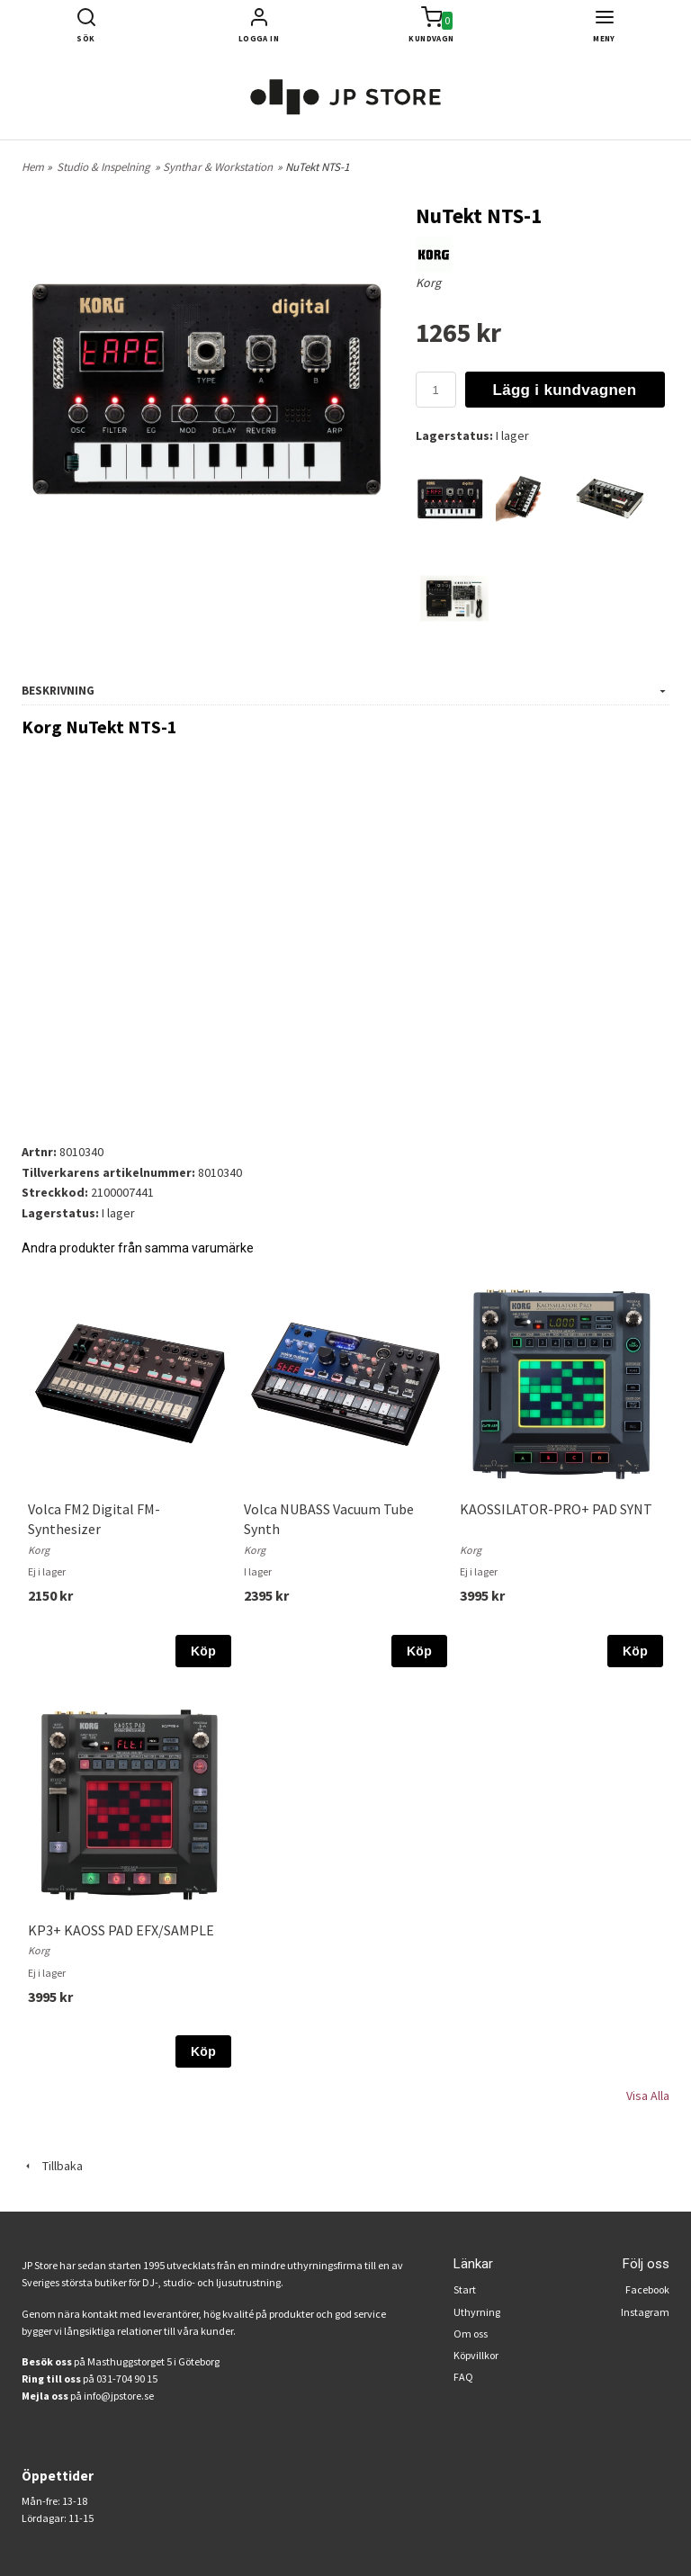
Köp (203, 1651)
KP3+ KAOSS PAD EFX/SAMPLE (121, 1930)
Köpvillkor (475, 2355)
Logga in (259, 38)
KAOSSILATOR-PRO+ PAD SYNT (556, 1509)
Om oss (470, 2333)
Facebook (647, 2289)
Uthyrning (476, 2312)
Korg (428, 282)
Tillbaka (52, 2166)
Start (464, 2289)
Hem (33, 167)
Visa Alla (647, 2095)
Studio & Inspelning (103, 167)
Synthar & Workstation (218, 167)
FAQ (463, 2376)
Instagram (645, 2312)
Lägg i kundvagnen (565, 390)
